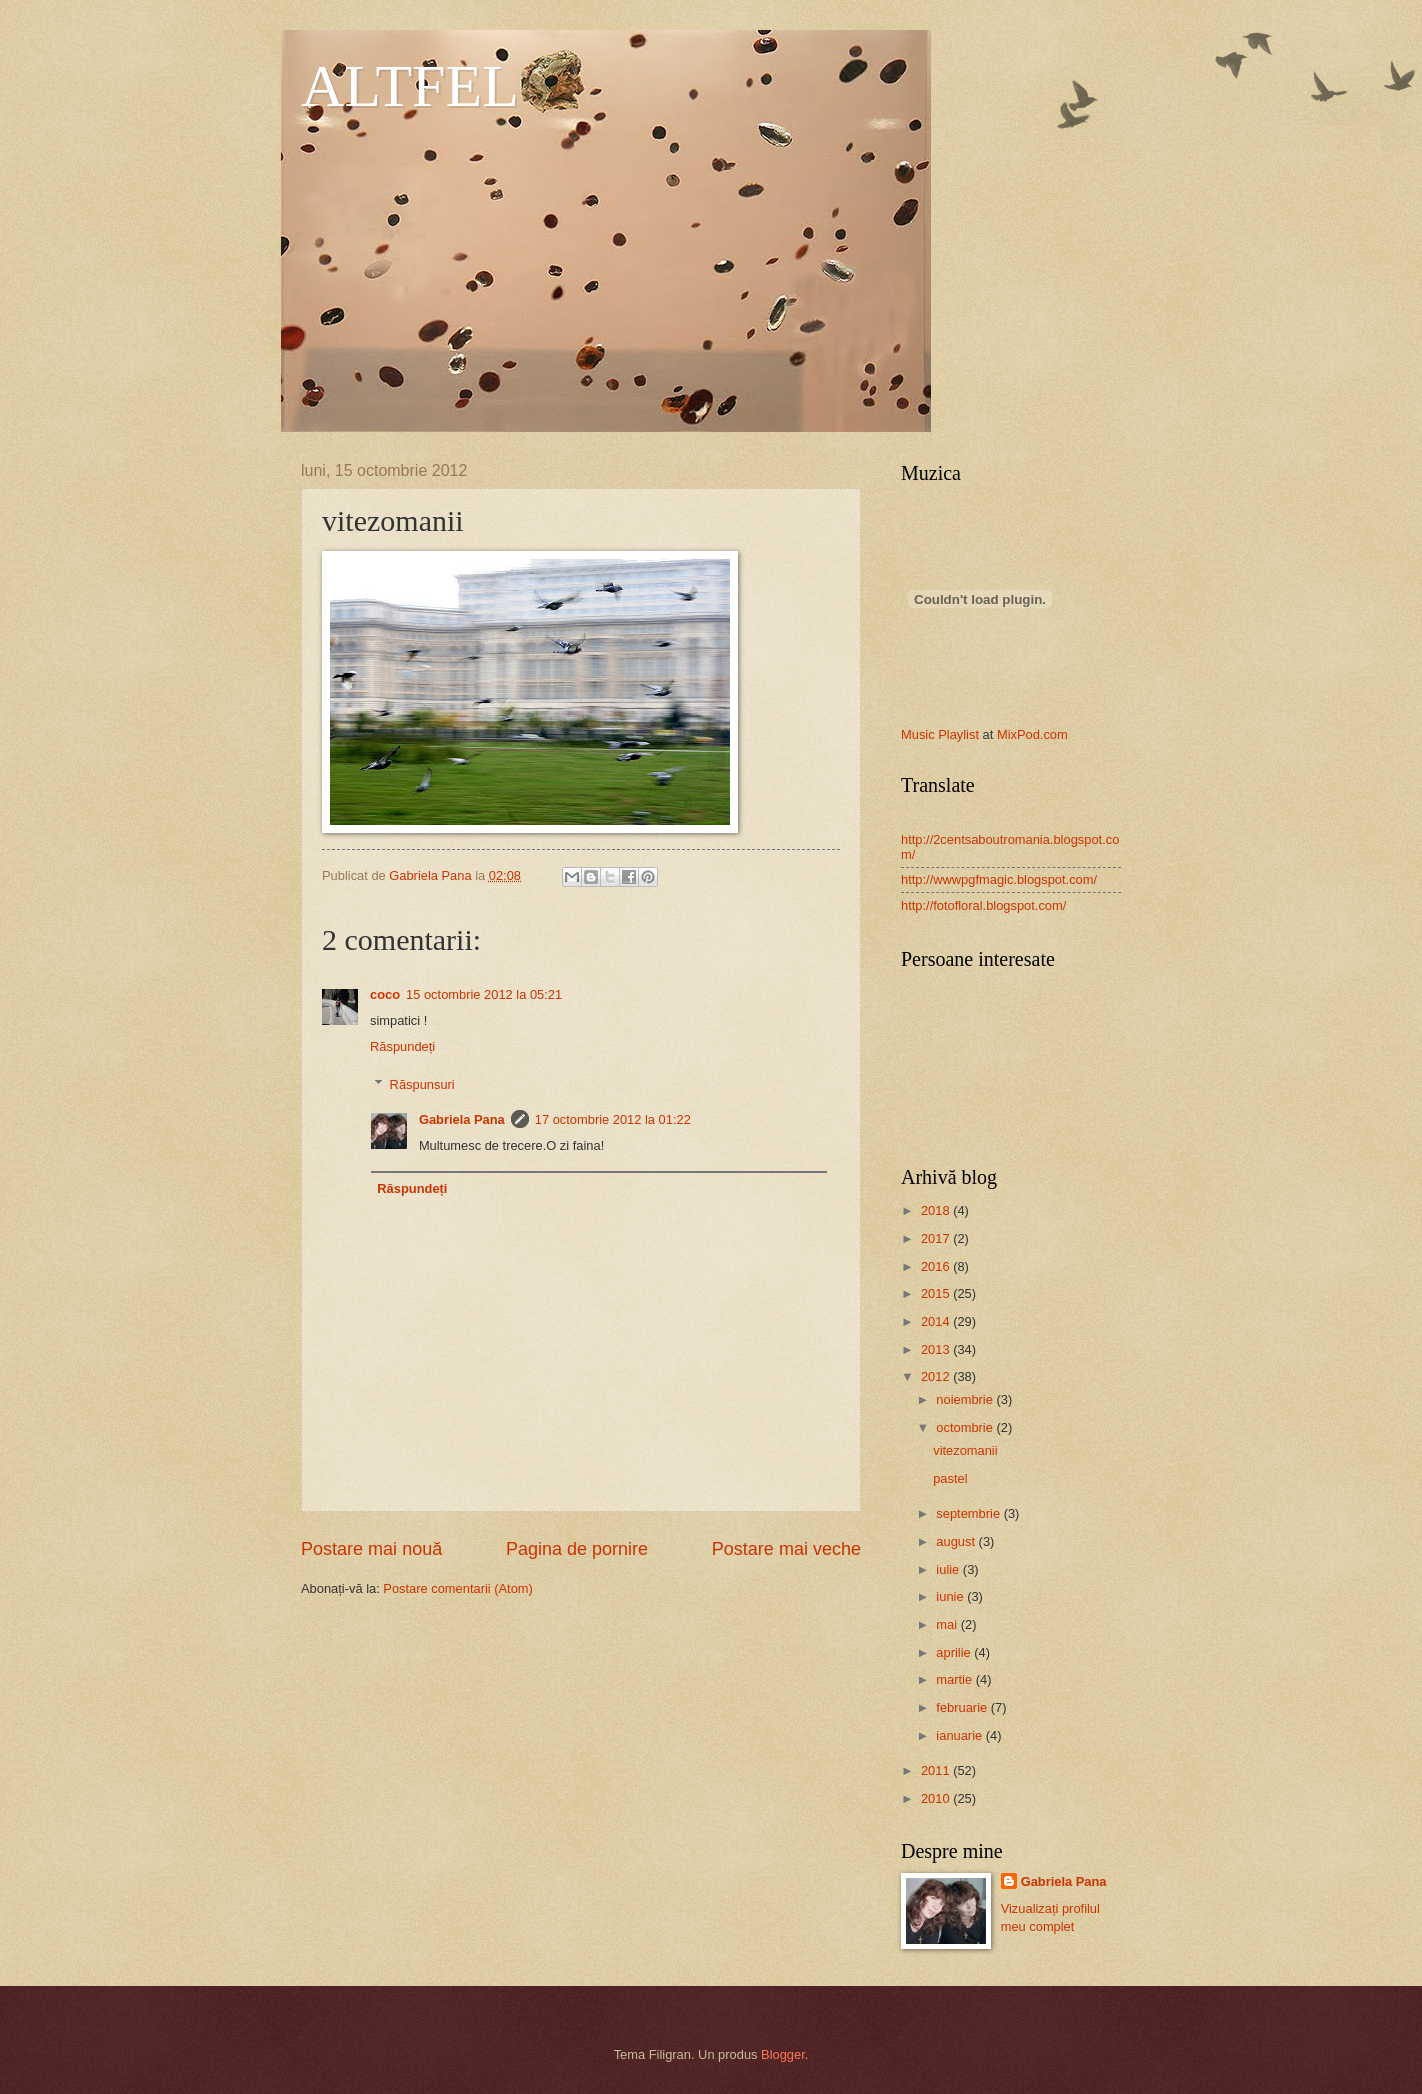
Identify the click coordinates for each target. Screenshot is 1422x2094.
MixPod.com (1032, 734)
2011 (937, 1770)
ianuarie (960, 1735)
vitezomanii (965, 1450)
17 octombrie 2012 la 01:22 (613, 1119)
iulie (949, 1569)
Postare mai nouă (371, 1549)
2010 (937, 1798)
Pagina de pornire (577, 1549)
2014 (937, 1321)
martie (955, 1679)
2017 (937, 1238)
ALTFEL (410, 86)
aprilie (955, 1652)
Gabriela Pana (462, 1119)
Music (918, 734)
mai (948, 1624)
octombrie (966, 1427)
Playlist (958, 734)
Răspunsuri (422, 1084)
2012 (937, 1376)
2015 (937, 1293)
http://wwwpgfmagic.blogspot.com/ (999, 879)
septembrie (969, 1513)
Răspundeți (402, 1046)
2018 (937, 1210)
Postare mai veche (786, 1549)
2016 (937, 1266)
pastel (950, 1478)
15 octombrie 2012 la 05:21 (484, 994)
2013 (937, 1349)
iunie (951, 1596)
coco (385, 994)
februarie (963, 1707)
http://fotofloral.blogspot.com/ (983, 905)
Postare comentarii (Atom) (458, 1588)
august (957, 1541)
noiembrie (966, 1399)
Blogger (783, 2054)
